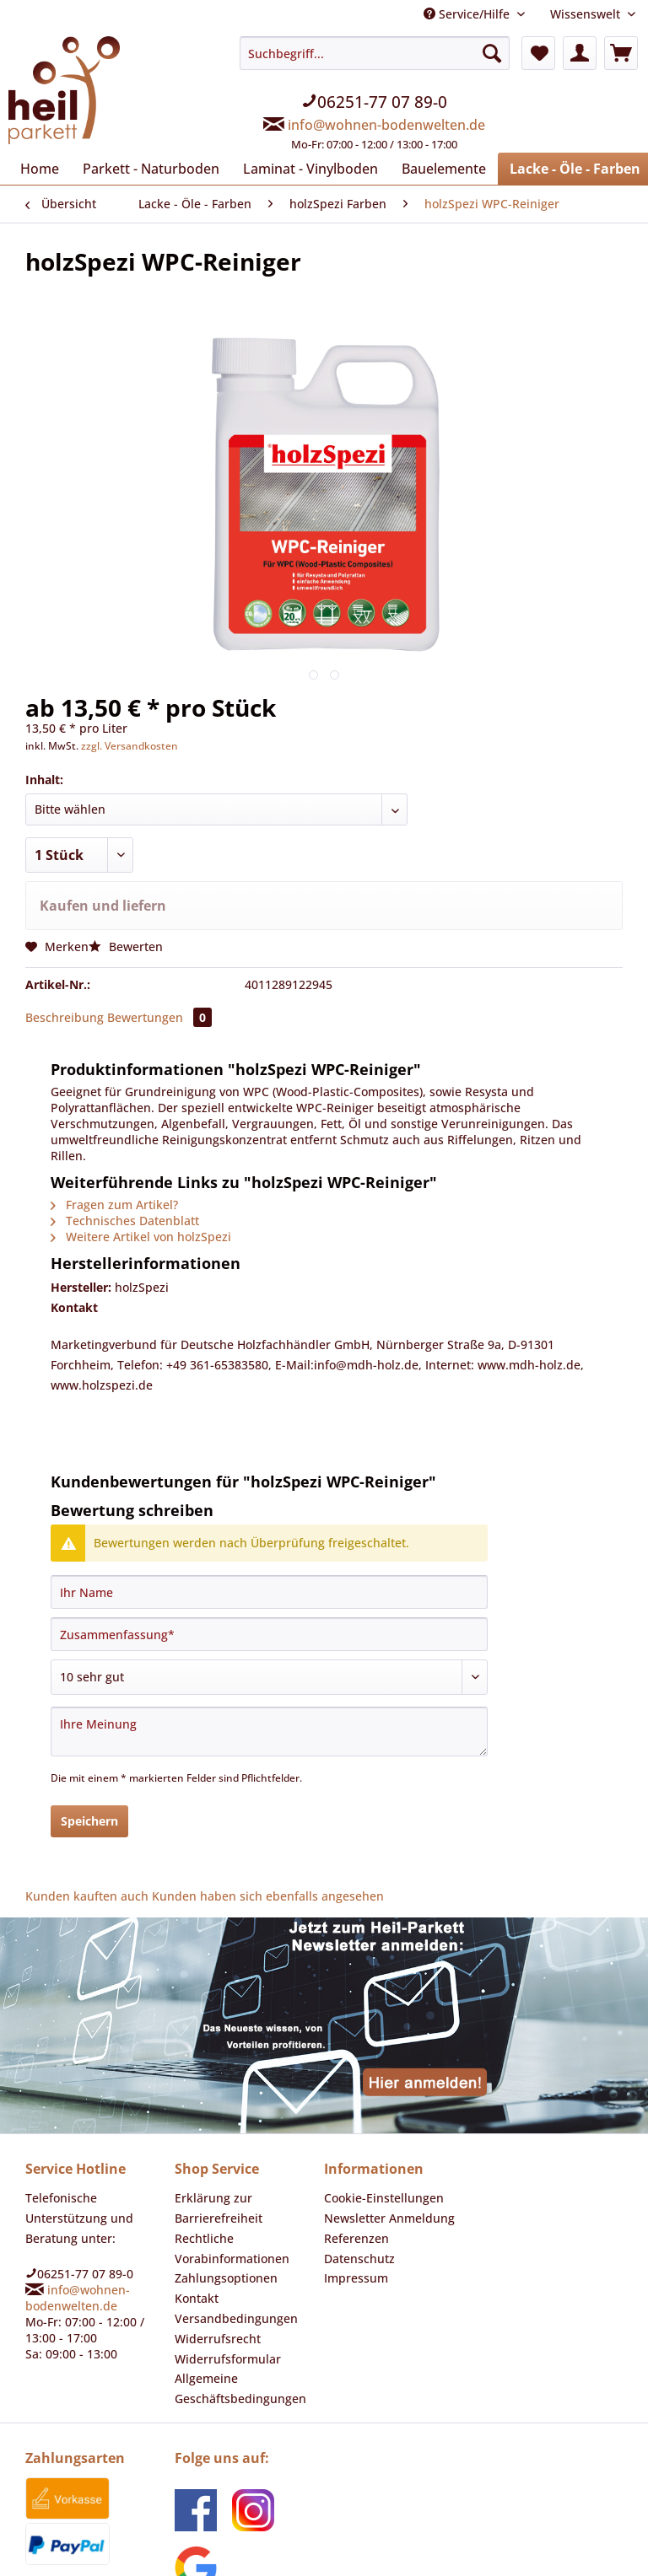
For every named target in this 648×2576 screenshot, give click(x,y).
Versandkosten (430, 2549)
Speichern (89, 1740)
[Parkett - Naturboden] (143, 167)
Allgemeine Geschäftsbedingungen (235, 2304)
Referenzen (354, 2154)
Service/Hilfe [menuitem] (475, 13)
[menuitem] (375, 97)
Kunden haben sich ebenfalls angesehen (247, 1813)
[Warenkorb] (621, 53)
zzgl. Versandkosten (122, 739)
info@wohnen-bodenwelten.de (386, 117)
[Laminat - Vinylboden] (292, 167)
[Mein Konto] (580, 53)
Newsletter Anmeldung (383, 2134)
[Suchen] (492, 53)
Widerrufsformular (221, 2275)
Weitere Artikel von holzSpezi (135, 1184)
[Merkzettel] (538, 53)
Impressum (353, 2194)
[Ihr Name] (269, 1513)
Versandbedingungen (230, 2234)
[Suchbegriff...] (375, 53)
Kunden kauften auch (81, 1813)
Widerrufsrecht (213, 2254)
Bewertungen (150, 1003)
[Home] (38, 167)
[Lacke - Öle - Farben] (547, 167)
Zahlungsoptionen (221, 2194)
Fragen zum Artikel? (110, 1157)
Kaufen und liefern (99, 897)
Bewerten (119, 937)
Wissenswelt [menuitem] (589, 13)
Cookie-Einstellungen (379, 2114)
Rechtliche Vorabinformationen (226, 2164)
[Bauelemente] (418, 167)
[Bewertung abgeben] (269, 1598)
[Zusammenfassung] (269, 1555)
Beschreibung (61, 1003)
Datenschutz (357, 2174)
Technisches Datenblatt (119, 1170)
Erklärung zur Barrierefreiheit (213, 2124)
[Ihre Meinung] (269, 1651)
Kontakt (194, 2214)
